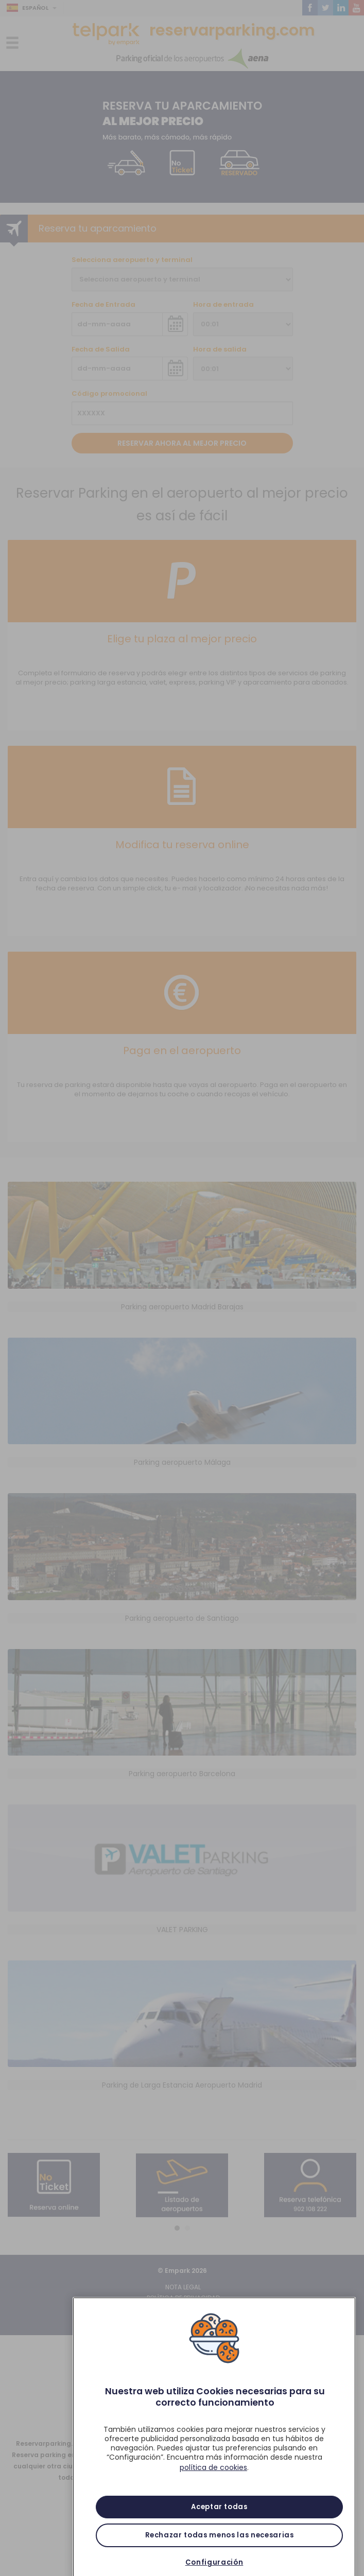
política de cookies (213, 2486)
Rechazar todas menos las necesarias (219, 2554)
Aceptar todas (219, 2526)
